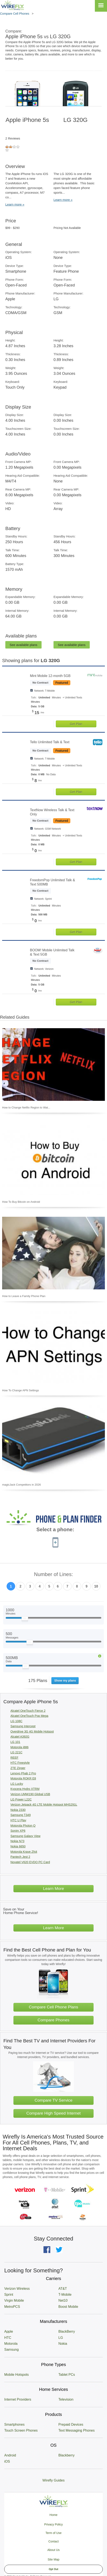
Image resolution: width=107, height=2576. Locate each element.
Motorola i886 (19, 1747)
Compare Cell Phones (14, 13)
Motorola (10, 2343)
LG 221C (16, 1752)
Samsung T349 (20, 1815)
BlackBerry (66, 2331)
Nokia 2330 (18, 1810)
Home (53, 2515)
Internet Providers (17, 2399)
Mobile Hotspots (16, 2374)
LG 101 (15, 1742)
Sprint (8, 2294)
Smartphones (14, 2424)
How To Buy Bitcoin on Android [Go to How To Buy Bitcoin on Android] (21, 1201)
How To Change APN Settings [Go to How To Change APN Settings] (20, 1390)
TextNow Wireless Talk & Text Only (52, 812)
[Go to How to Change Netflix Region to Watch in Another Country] (53, 1064)
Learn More (53, 1888)
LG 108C (16, 1721)
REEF (14, 1757)
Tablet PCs (66, 2374)
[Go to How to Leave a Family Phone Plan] (53, 1253)
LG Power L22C (21, 1799)
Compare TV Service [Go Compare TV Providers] (53, 2100)
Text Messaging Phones (76, 2430)
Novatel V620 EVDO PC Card (30, 1862)
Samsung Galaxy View (25, 1836)
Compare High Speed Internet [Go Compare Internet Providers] (53, 2113)
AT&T (62, 2288)
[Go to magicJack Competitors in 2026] (53, 1441)
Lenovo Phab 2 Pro (23, 1773)
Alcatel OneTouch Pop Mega (29, 1715)
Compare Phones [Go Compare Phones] (53, 2020)
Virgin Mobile (14, 2300)
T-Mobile (64, 2294)
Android (10, 2455)
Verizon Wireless (17, 2288)
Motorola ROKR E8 (23, 1778)
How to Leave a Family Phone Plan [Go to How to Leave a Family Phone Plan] (23, 1296)
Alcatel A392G (19, 1736)
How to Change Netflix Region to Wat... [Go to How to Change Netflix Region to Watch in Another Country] (26, 1107)
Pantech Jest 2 (20, 1856)
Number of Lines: (53, 1574)
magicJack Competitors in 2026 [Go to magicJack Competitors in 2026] (21, 1484)
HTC (7, 2337)
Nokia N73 (17, 1841)
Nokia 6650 (18, 1846)
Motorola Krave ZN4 (23, 1851)
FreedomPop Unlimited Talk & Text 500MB (52, 882)
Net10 (63, 2300)
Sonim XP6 (17, 1830)
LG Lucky (16, 1783)
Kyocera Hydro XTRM (24, 1789)
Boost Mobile (68, 2306)
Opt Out (53, 2569)
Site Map (53, 2559)
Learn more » (14, 204)
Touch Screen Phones (21, 2430)
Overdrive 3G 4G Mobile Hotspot (32, 1731)
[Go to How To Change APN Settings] (53, 1347)
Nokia (62, 2343)
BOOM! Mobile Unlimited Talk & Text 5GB (52, 952)
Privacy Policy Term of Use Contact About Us (53, 2537)
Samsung (11, 2349)
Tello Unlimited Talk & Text (49, 742)
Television (65, 2399)
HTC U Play (18, 1820)
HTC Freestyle (20, 1762)
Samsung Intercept (23, 1726)
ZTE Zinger (17, 1768)
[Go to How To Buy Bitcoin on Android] (53, 1158)
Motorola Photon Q (23, 1825)
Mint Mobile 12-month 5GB (50, 676)
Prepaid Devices (70, 2424)
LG (60, 2337)
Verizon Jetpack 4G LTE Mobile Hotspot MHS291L (43, 1804)
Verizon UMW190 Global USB (30, 1794)
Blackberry (66, 2455)
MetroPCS (12, 2306)
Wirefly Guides (53, 2480)
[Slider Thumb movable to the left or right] (25, 1619)
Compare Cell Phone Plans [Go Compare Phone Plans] (53, 2007)
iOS (7, 2461)
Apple (8, 2331)
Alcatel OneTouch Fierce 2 (27, 1710)
